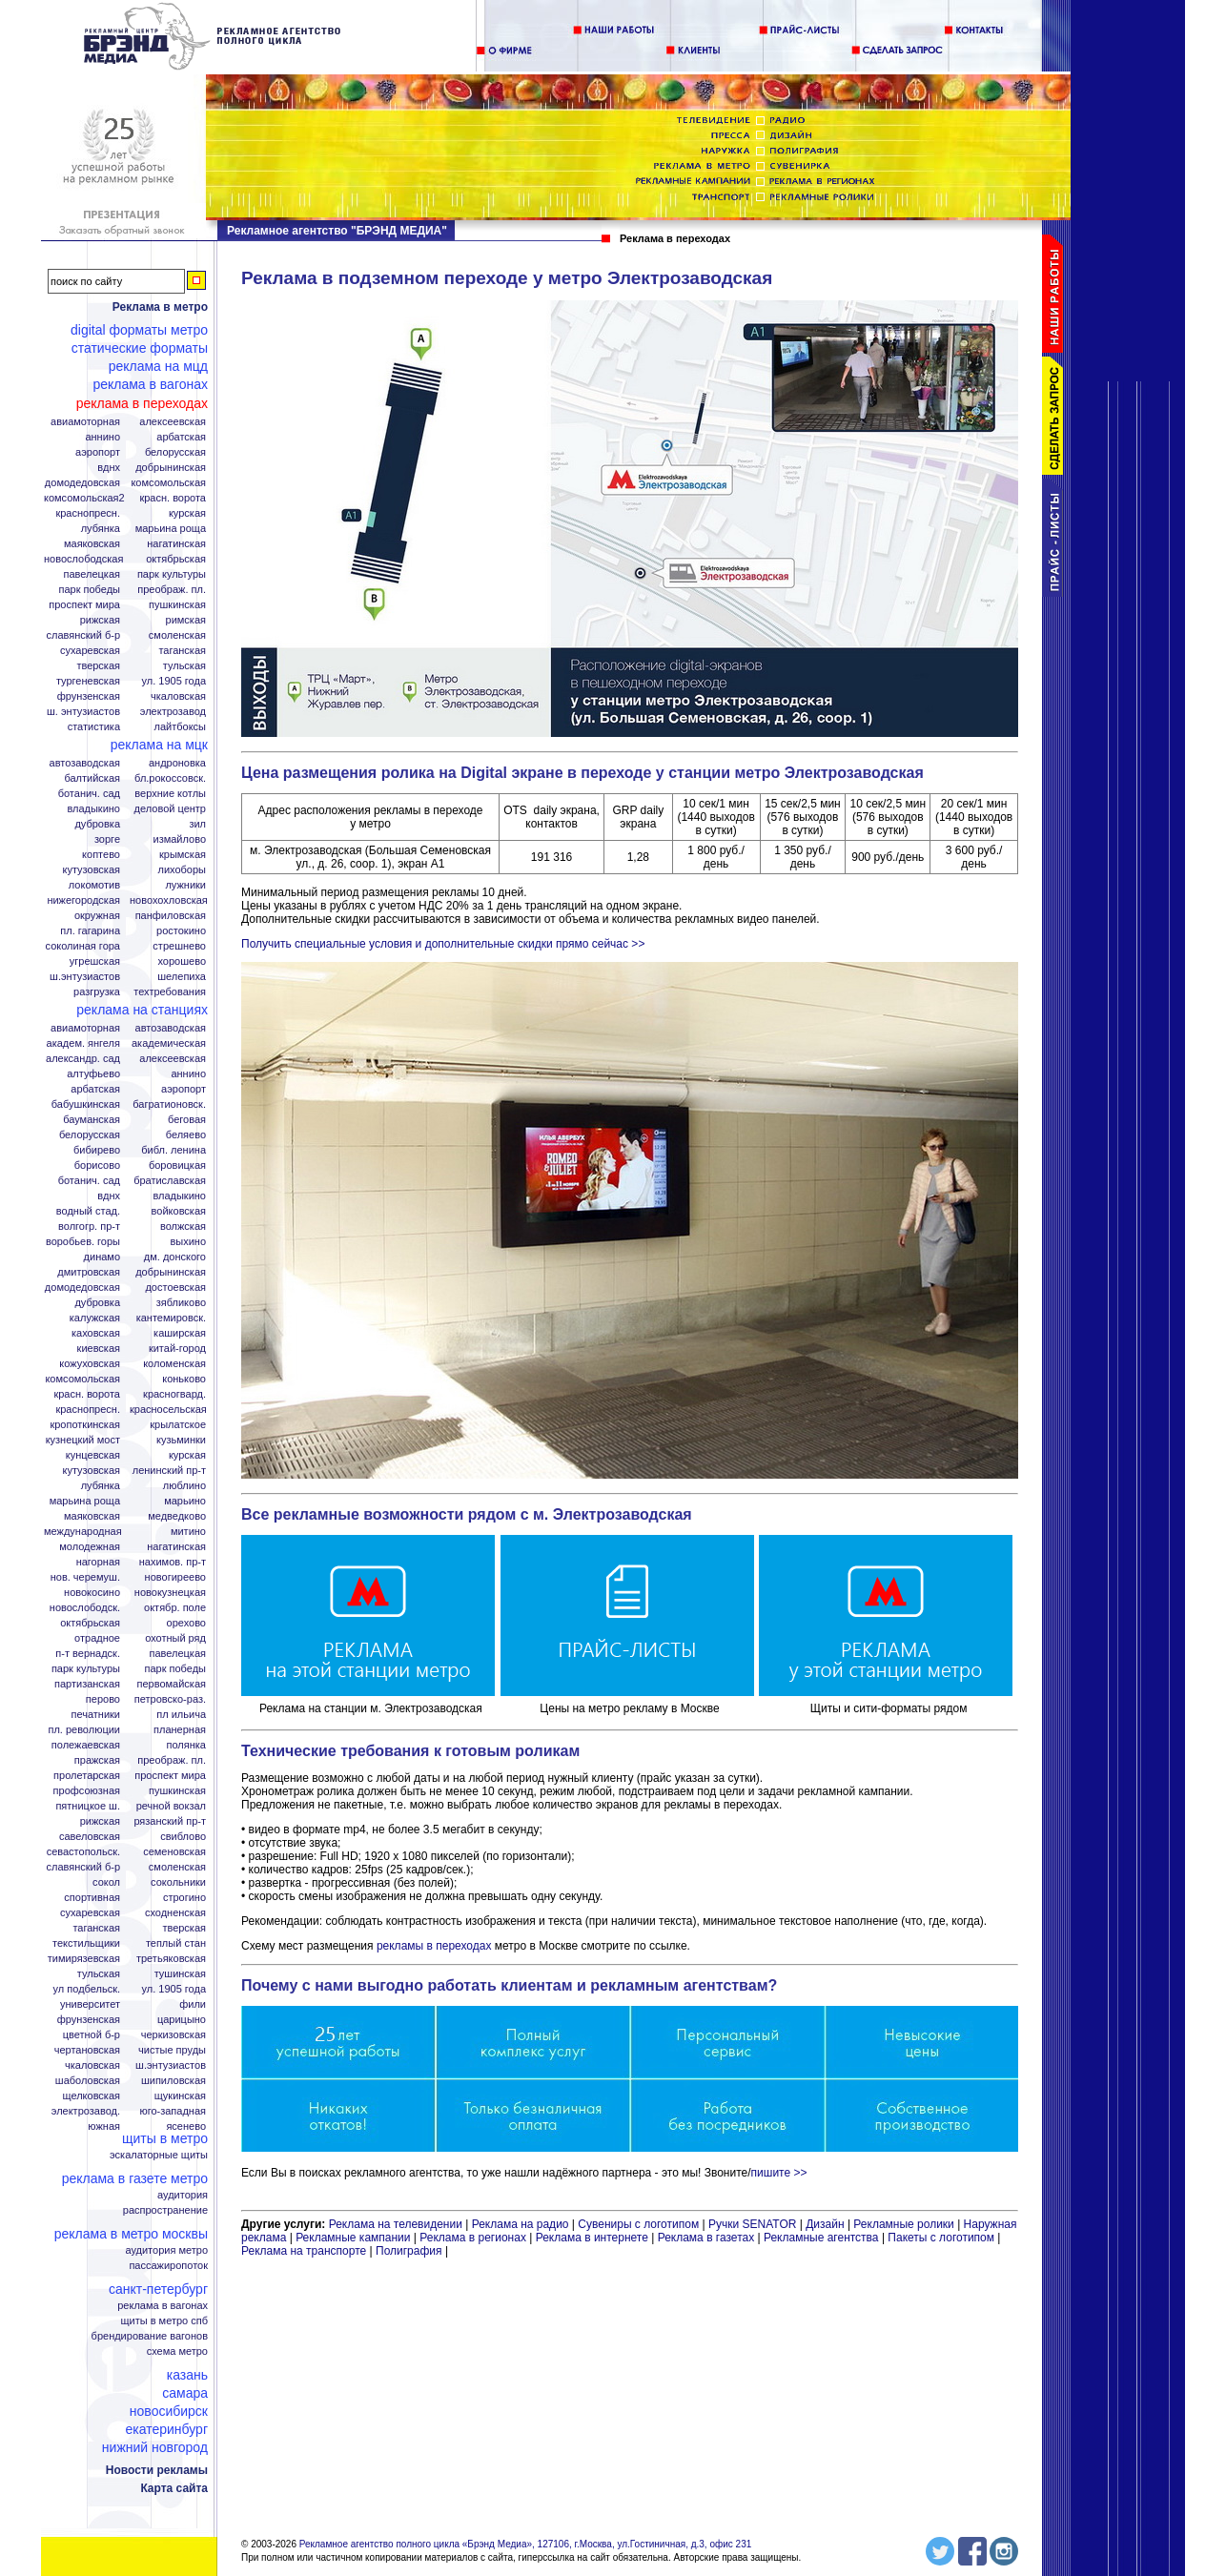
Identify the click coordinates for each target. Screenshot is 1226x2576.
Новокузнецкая (170, 1592)
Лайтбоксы (180, 727)
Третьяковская (171, 1958)
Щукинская (180, 2096)
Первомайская (171, 1684)
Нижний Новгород (155, 2447)
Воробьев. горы (83, 1242)
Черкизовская (173, 2035)
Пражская (97, 1760)
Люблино (184, 1486)
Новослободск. (85, 1608)
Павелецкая (91, 574)
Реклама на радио (520, 2224)
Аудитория (182, 2195)
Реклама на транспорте (303, 2251)
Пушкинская (177, 605)
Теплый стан (176, 1943)
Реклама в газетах (708, 2237)
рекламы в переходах (434, 1945)
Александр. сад (83, 1058)
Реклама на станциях (142, 1009)
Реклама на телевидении (395, 2224)
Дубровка (97, 824)
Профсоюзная (86, 1791)
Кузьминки (181, 1440)
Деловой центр (170, 809)
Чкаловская (178, 696)
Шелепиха (181, 976)
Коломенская (174, 1364)
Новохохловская (169, 900)
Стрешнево (179, 946)
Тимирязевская (84, 1958)
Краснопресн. (87, 513)
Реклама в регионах (472, 2237)
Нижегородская (83, 900)
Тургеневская (88, 681)
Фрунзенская (88, 696)
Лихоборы (182, 870)
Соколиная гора (83, 946)
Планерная (179, 1730)
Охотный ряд (175, 1638)
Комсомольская (168, 483)
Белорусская (175, 452)
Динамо (102, 1257)
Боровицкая (177, 1165)
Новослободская (83, 559)
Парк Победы (89, 589)
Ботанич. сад (89, 793)
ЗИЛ (197, 824)
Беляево (186, 1135)
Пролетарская (86, 1775)
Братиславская (169, 1181)
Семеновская (174, 1852)
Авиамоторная (85, 422)
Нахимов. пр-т (172, 1562)
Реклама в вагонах (150, 384)
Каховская (96, 1333)
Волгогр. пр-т (89, 1226)
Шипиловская (173, 2080)
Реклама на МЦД (158, 366)
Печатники (95, 1714)
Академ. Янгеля (83, 1043)
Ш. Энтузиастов (83, 711)
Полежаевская (85, 1745)
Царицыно (181, 2019)
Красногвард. (174, 1394)
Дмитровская (88, 1272)
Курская (187, 513)
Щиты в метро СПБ (165, 2321)
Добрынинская (170, 467)
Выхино (188, 1242)
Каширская (179, 1333)
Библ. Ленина (173, 1150)
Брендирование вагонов (150, 2336)
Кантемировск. (171, 1318)
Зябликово (181, 1303)
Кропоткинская (85, 1425)
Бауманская (91, 1119)
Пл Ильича (181, 1714)
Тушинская (180, 1974)
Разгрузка (96, 992)
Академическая (169, 1043)
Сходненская (175, 1913)
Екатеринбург (166, 2429)
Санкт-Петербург (158, 2289)
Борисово (97, 1165)
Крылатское (178, 1425)
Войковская (179, 1211)
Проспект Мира (84, 605)
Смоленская (177, 635)
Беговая (187, 1119)
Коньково (184, 1379)
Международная (83, 1531)
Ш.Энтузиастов (85, 976)
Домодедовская (82, 483)
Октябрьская (176, 559)
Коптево (101, 854)
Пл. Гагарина (90, 931)
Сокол (106, 1882)
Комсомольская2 (84, 498)
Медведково (177, 1516)
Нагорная (98, 1562)
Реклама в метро (160, 307)
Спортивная (92, 1897)
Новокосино (92, 1592)
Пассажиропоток (168, 2265)
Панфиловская (170, 915)
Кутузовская (91, 870)
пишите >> (779, 2172)
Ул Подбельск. (86, 1989)
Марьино (185, 1501)
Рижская (100, 620)
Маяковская (92, 544)
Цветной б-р (91, 2035)
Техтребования (169, 992)
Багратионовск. (169, 1104)
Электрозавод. (85, 2111)
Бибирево (96, 1150)
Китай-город (177, 1348)
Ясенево (186, 2126)
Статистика (94, 727)
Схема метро (177, 2351)
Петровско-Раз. (170, 1699)
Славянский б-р (83, 635)
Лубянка (100, 528)
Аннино (102, 437)
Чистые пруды (172, 2050)
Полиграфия (409, 2251)
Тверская (98, 666)
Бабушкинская (85, 1104)
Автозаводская (85, 763)
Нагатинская (176, 544)
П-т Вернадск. (87, 1653)
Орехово (186, 1623)
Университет (90, 2004)
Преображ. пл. (171, 589)
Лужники (185, 885)
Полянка (186, 1745)
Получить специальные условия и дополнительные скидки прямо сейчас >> (442, 944)
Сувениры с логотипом (638, 2224)
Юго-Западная (172, 2111)
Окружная (97, 915)
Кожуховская (89, 1364)
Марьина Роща (170, 528)
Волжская (183, 1226)
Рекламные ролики (903, 2224)
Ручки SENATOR (752, 2224)
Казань (187, 2375)
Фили (192, 2004)
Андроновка (177, 763)
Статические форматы (140, 348)
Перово (103, 1699)
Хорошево (181, 961)
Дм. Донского (175, 1257)
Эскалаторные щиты (159, 2155)
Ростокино (181, 931)
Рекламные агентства (823, 2237)
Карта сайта (174, 2488)
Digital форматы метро (139, 330)
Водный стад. (88, 1211)
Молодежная (89, 1547)
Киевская (98, 1348)
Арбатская (181, 437)
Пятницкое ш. (87, 1806)
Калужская (95, 1318)
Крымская (182, 854)
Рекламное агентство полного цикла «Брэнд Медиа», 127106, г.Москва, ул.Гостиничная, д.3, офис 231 (525, 2544)
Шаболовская (87, 2080)
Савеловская (89, 1836)
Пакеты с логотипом (941, 2237)
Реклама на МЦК (159, 744)
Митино (188, 1531)
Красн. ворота (172, 498)
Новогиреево (175, 1577)
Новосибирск (169, 2411)
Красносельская (168, 1409)
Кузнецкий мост (83, 1440)
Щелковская (92, 2096)
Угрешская (95, 961)
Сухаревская (90, 650)
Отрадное (97, 1638)
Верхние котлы (170, 793)
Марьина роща (85, 1501)
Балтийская (92, 778)
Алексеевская (172, 422)
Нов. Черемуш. (85, 1577)
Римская (186, 620)
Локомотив (94, 885)
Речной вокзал (171, 1806)
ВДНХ (108, 467)
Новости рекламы (157, 2470)
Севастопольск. (83, 1852)
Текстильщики (86, 1943)
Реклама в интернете (592, 2237)
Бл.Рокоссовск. (170, 778)
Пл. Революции (84, 1730)
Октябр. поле (175, 1608)
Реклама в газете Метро (135, 2178)
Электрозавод (173, 711)
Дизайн (825, 2224)
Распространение (165, 2210)
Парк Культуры (171, 574)
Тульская (184, 666)
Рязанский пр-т (169, 1821)
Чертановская (87, 2050)
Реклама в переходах (142, 403)
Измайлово (179, 839)
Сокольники (178, 1882)
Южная (104, 2126)
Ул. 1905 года (174, 681)
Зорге (107, 839)
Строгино (184, 1897)
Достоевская (175, 1287)
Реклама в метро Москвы (131, 2233)
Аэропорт (97, 452)
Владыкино (93, 809)
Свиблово (183, 1836)
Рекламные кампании (353, 2237)
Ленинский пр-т (169, 1470)
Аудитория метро (166, 2250)
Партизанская (87, 1684)
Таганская (182, 650)
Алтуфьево (93, 1074)
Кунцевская (93, 1455)
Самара (185, 2393)
